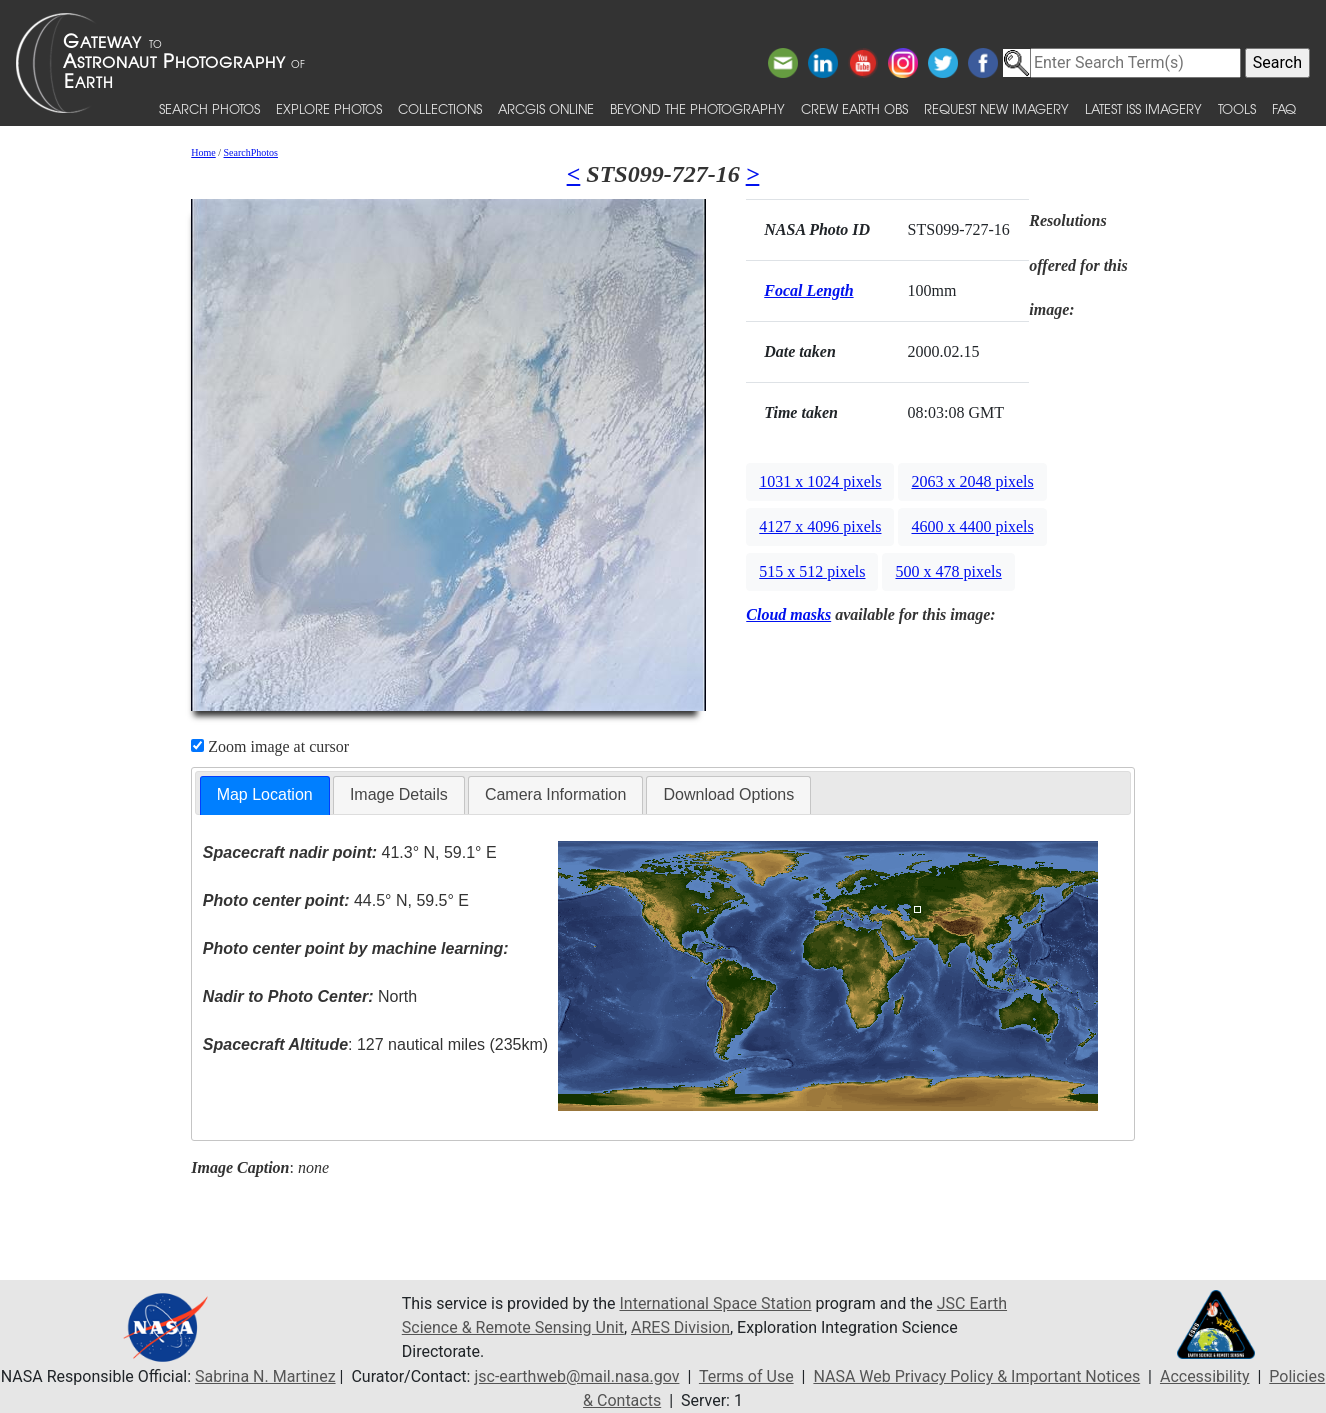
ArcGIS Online (546, 108)
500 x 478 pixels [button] (948, 571)
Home (203, 152)
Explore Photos (329, 108)
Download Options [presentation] (728, 794)
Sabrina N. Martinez (265, 1376)
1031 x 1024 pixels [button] (820, 481)
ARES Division (680, 1327)
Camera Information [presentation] (555, 794)
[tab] (265, 795)
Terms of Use (746, 1376)
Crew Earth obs (854, 108)
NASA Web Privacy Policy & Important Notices (976, 1376)
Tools (1237, 108)
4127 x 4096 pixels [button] (820, 526)
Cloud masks (788, 614)
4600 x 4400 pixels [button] (972, 526)
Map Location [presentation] (265, 794)
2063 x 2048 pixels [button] (972, 481)
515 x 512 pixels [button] (812, 571)
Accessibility (1205, 1376)
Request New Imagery (996, 108)
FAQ (1284, 108)
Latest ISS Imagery (1143, 108)
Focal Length (808, 290)
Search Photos (209, 108)
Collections (440, 108)
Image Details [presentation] (399, 794)
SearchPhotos (251, 152)
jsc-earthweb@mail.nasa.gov (576, 1376)
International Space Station (715, 1303)
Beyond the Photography (697, 108)
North (310, 996)
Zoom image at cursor (270, 746)
